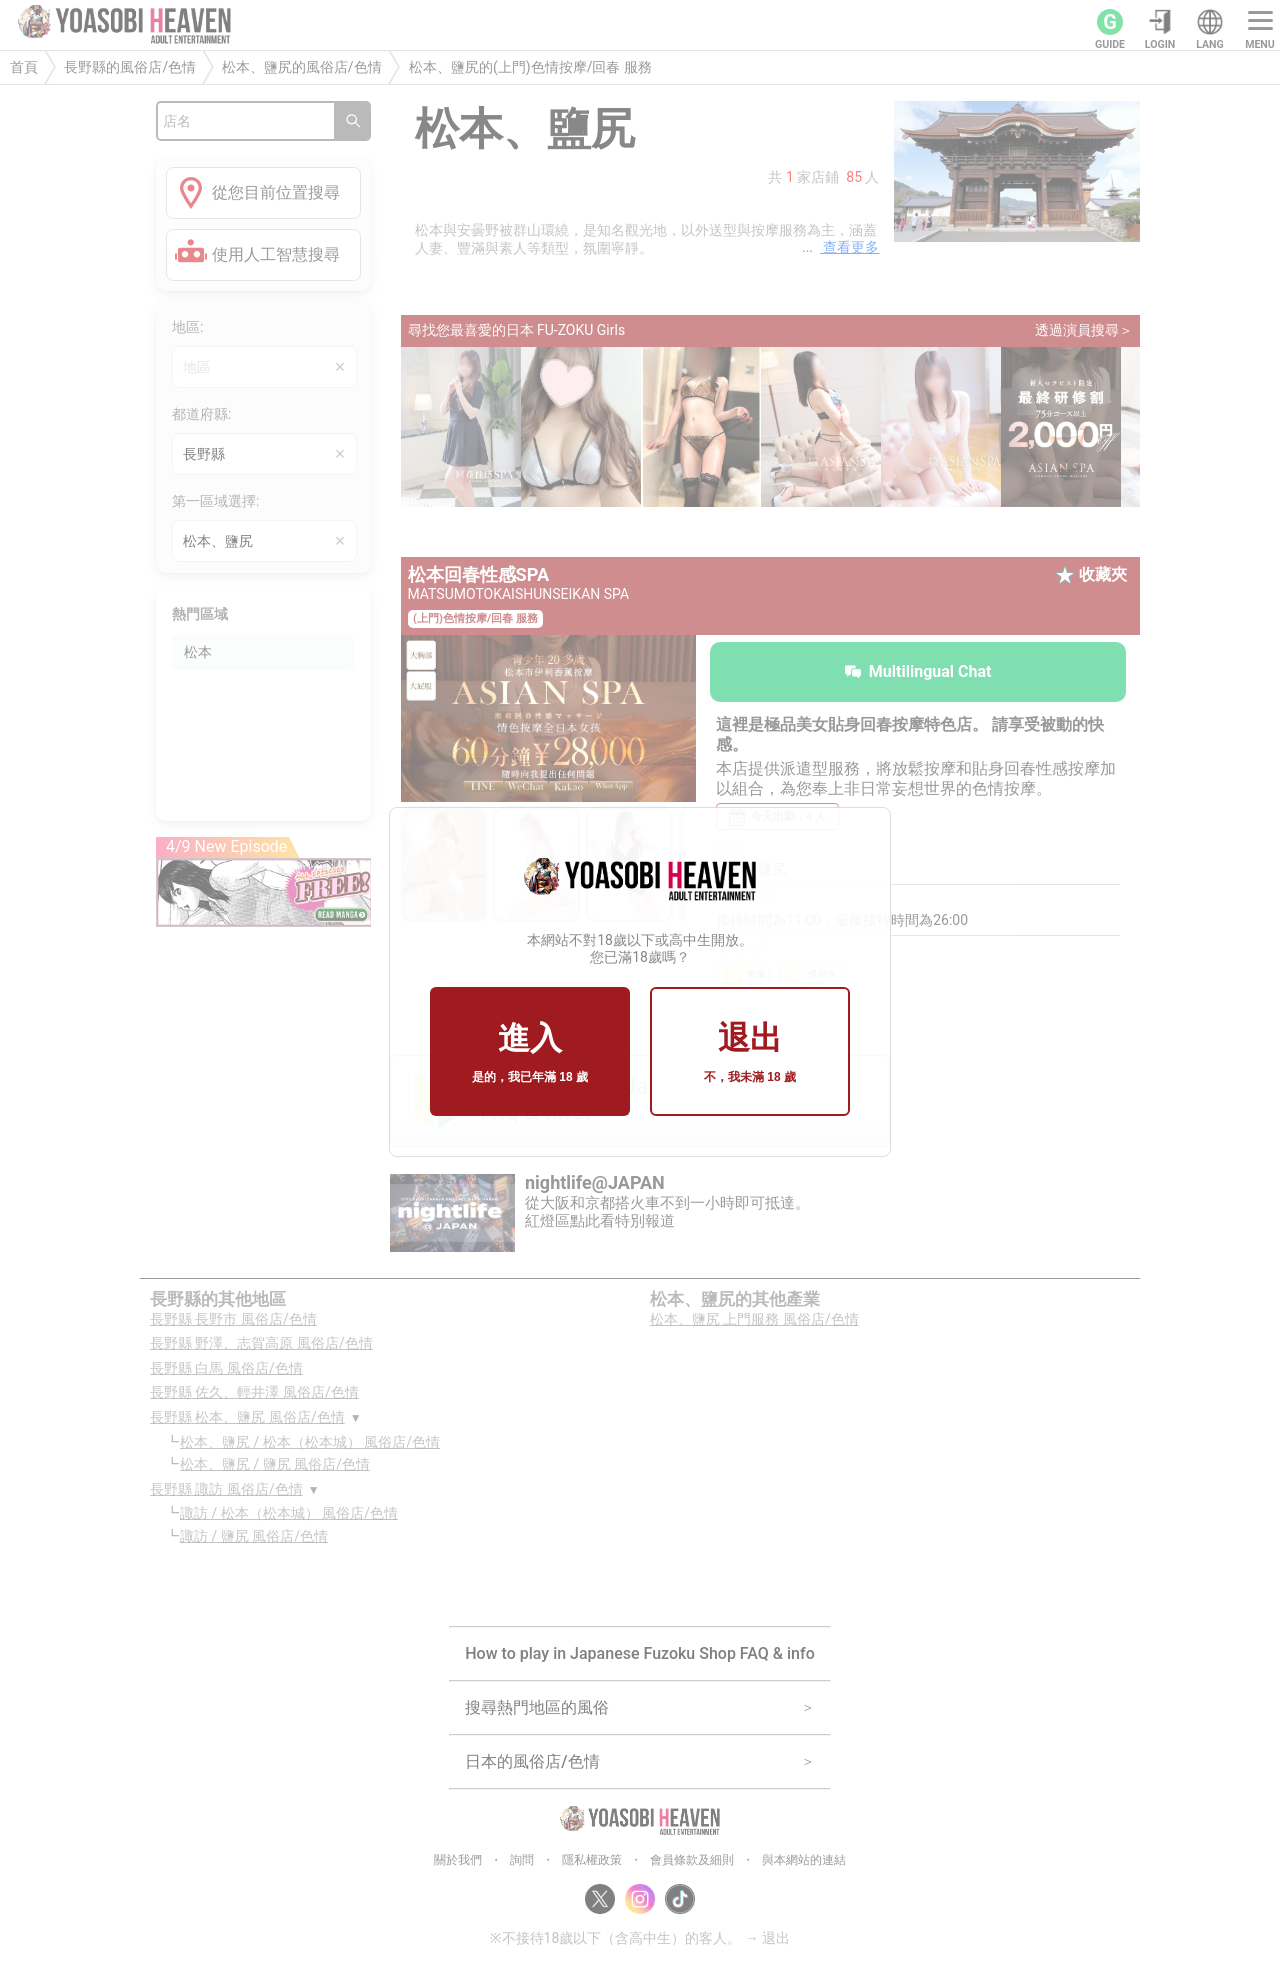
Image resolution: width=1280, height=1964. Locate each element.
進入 (530, 1053)
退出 (750, 1053)
